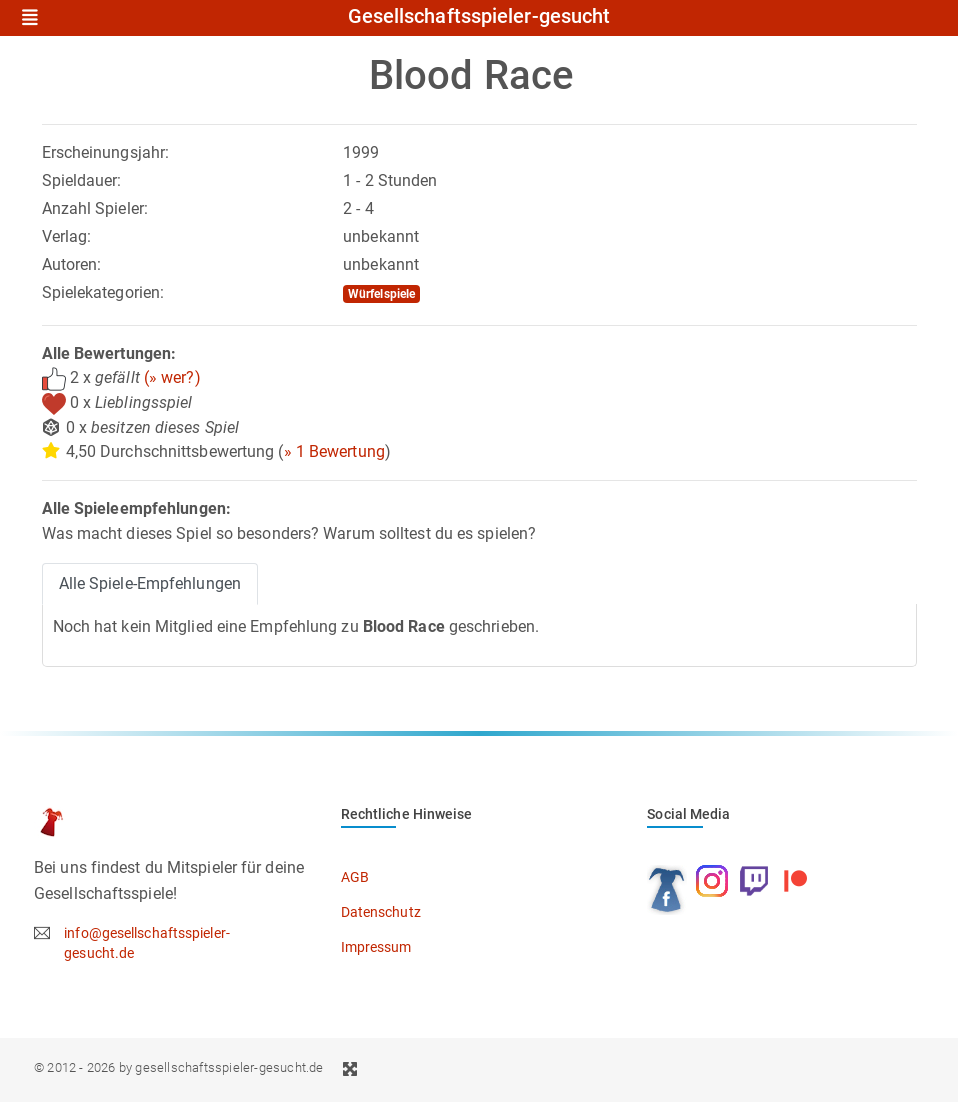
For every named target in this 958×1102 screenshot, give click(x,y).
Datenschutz (381, 912)
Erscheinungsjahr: (106, 152)
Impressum (376, 947)
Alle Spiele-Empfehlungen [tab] (150, 583)
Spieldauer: (82, 180)
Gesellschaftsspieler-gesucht (479, 17)
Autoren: (72, 264)
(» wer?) (172, 377)
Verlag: (67, 236)
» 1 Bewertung (334, 451)
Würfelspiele (381, 294)
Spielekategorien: (103, 292)
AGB (355, 877)
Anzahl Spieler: (95, 208)
